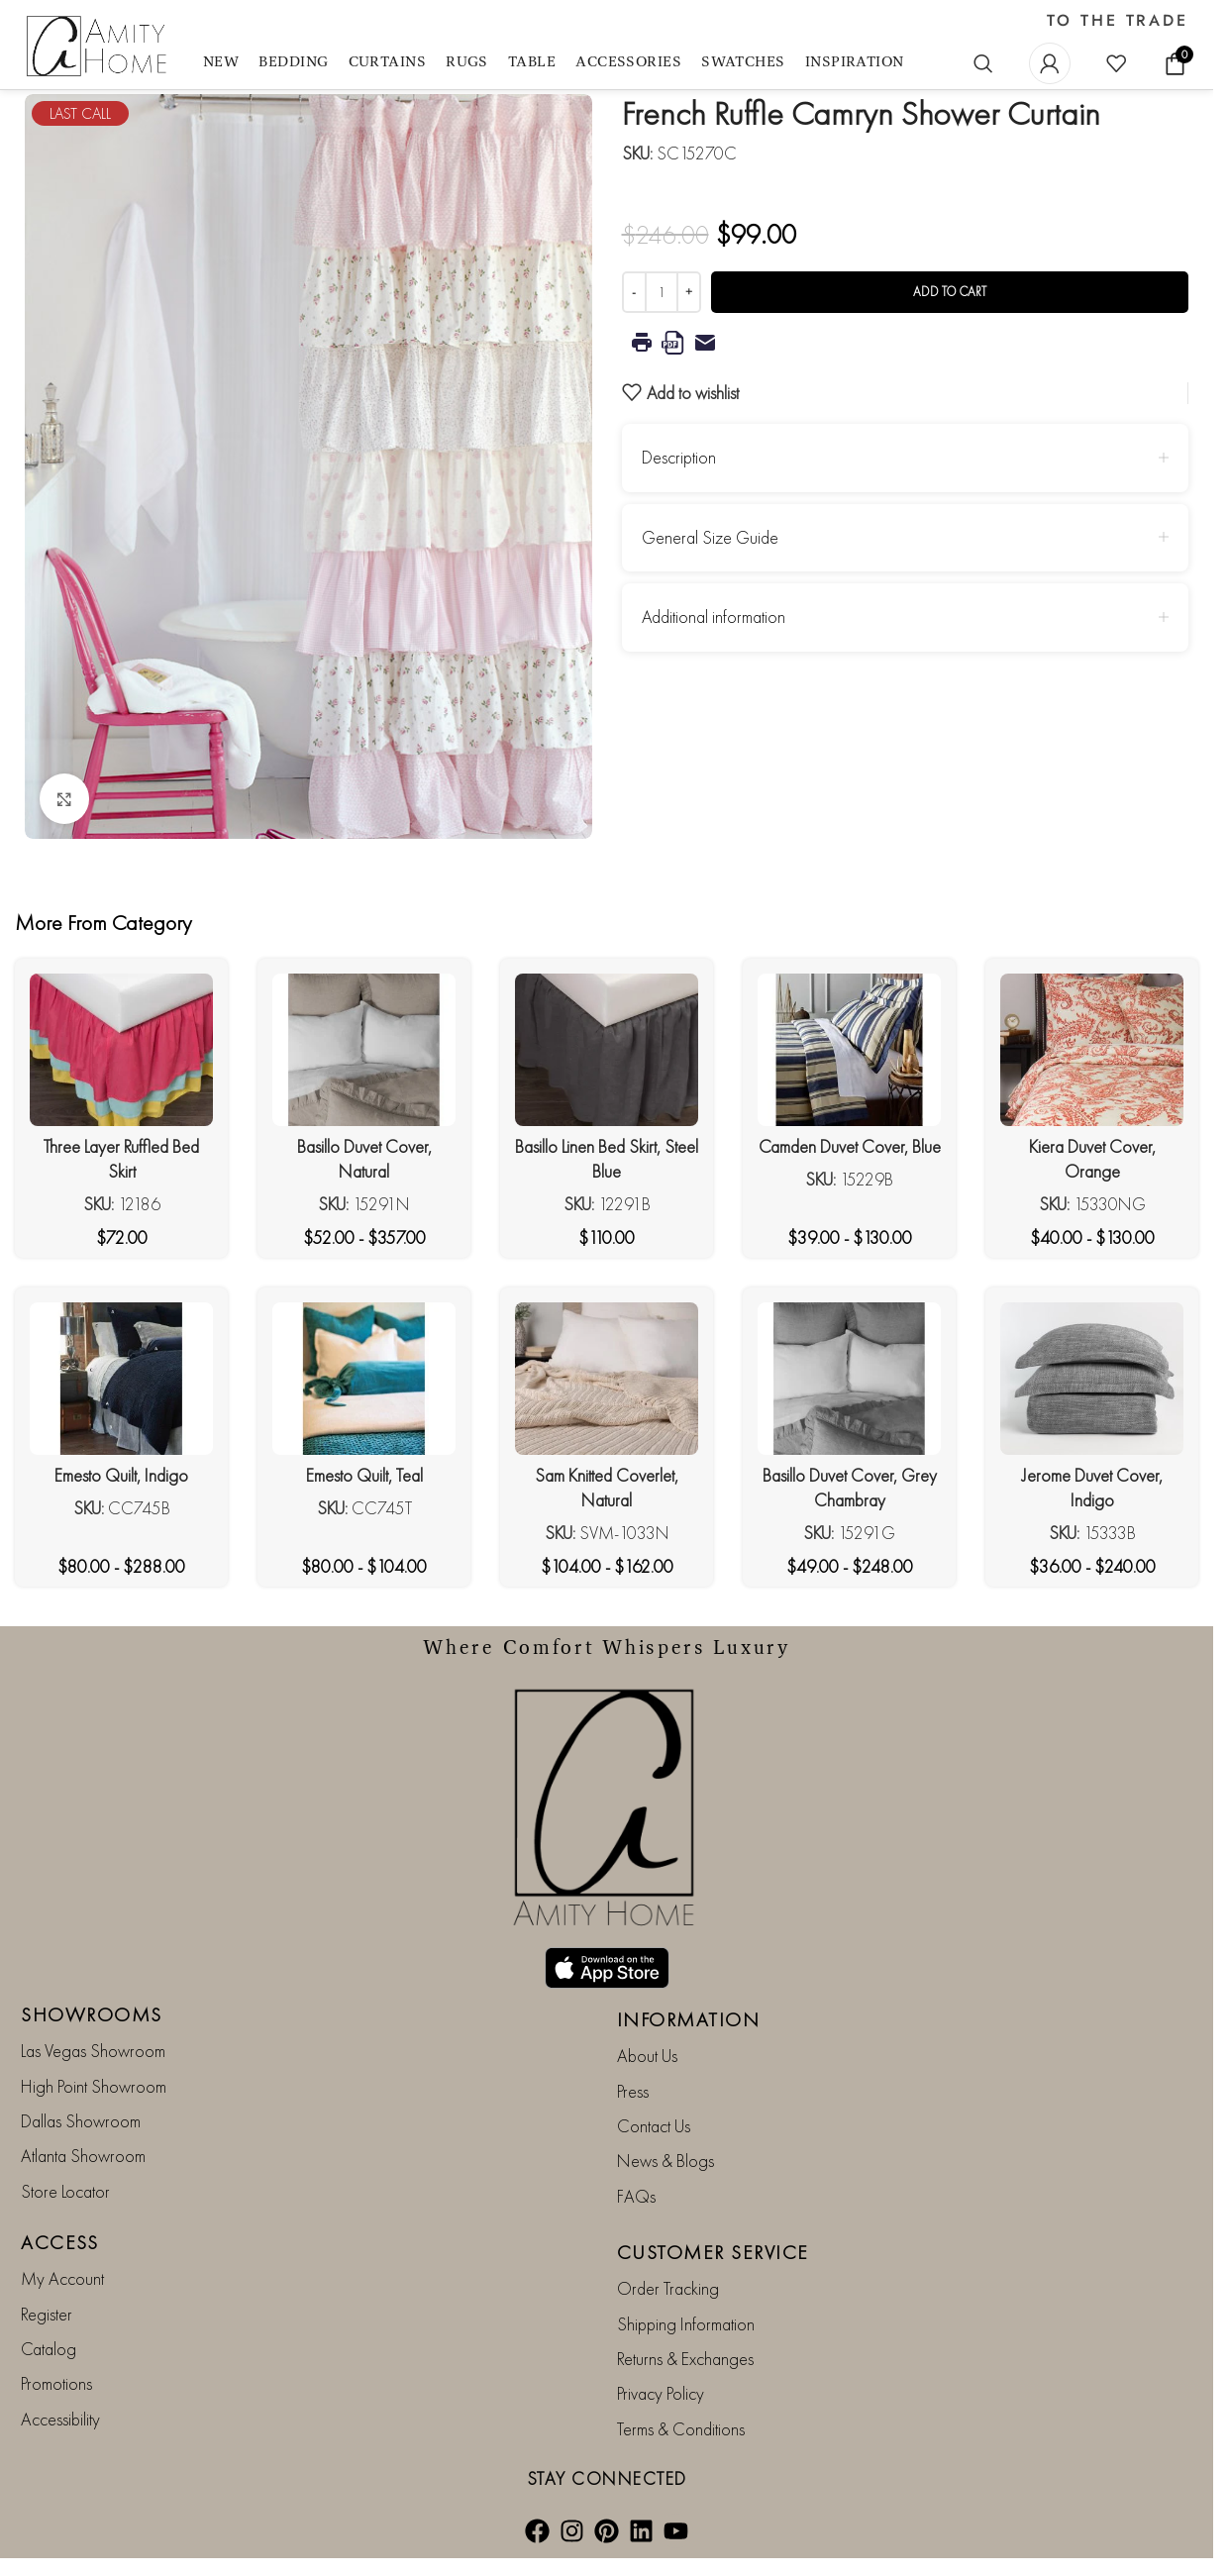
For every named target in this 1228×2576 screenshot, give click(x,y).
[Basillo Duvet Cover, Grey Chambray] (849, 1378)
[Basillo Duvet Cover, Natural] (364, 1050)
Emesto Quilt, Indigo (121, 1475)
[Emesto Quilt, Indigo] (121, 1378)
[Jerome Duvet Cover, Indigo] (1091, 1378)
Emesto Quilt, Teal (364, 1475)
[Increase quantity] (688, 292)
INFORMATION (689, 2019)
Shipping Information (686, 2324)
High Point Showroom (93, 2086)
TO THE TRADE (1117, 21)
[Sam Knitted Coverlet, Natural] (606, 1378)
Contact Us (653, 2125)
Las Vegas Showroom (93, 2050)
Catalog (48, 2348)
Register (46, 2314)
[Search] (983, 63)
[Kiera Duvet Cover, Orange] (1091, 1050)
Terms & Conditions (681, 2429)
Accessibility (60, 2419)
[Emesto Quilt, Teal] (364, 1378)
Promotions (56, 2383)
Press (633, 2091)
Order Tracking (668, 2288)
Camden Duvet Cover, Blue (850, 1146)
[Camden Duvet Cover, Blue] (849, 1050)
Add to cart (949, 291)
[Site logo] (99, 47)
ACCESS (59, 2242)
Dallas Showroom (81, 2121)
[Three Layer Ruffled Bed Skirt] (121, 1050)
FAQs (636, 2196)
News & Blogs (665, 2160)
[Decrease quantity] (634, 292)
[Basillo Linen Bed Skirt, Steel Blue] (606, 1050)
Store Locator (65, 2191)
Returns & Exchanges (685, 2358)
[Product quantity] (661, 292)
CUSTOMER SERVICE (713, 2252)
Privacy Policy (660, 2393)
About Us (647, 2055)
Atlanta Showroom (83, 2155)
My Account (62, 2278)
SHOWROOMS (91, 2014)
